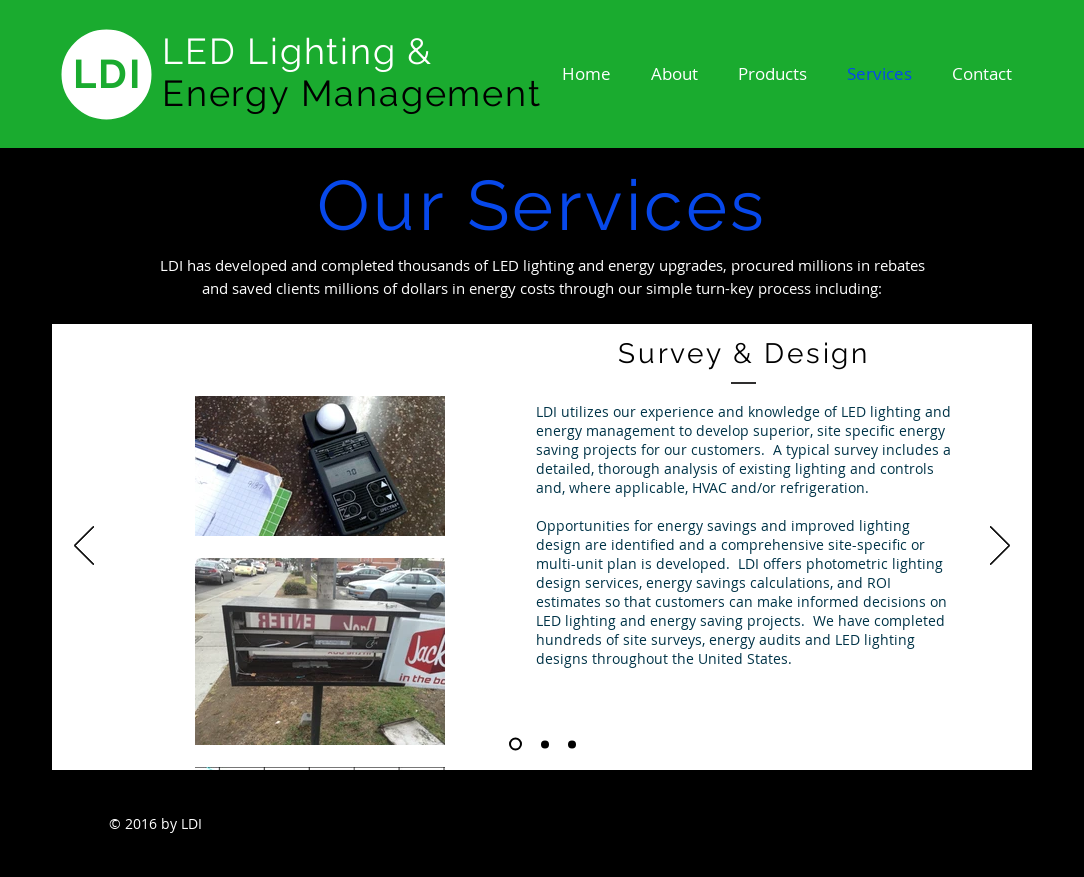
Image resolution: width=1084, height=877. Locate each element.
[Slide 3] (572, 744)
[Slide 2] (545, 744)
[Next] (1000, 547)
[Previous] (84, 547)
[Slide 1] (515, 744)
